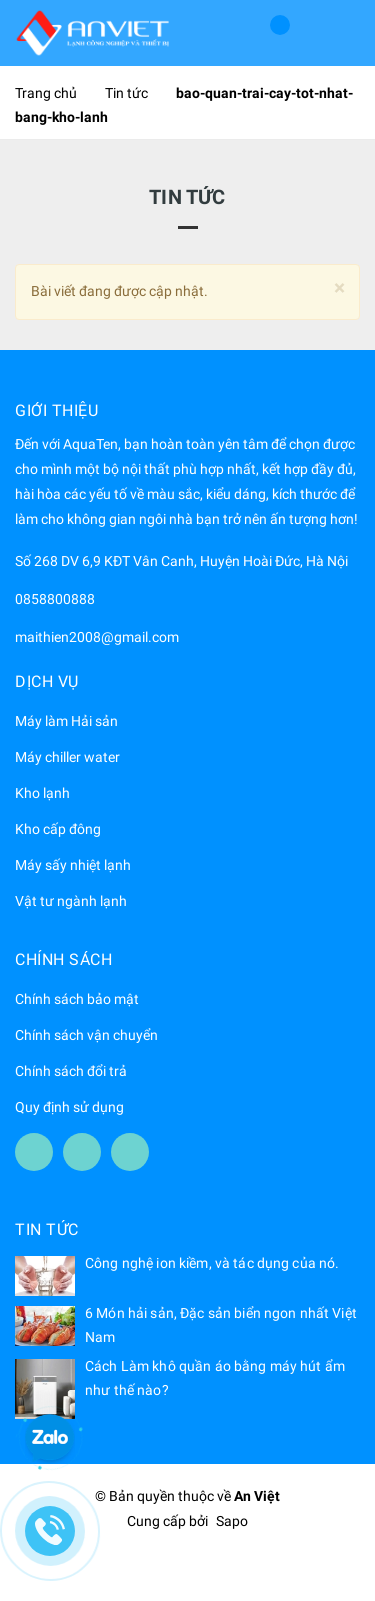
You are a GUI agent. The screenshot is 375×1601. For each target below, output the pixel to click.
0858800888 (55, 599)
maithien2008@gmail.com (97, 637)
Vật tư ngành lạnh (71, 901)
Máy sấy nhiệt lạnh (73, 865)
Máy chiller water (67, 757)
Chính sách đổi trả (71, 1071)
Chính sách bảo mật (77, 999)
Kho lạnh (42, 793)
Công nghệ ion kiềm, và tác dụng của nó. (212, 1263)
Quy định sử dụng (69, 1107)
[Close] (339, 288)
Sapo (232, 1521)
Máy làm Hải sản (66, 721)
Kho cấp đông (58, 829)
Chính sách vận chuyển (86, 1035)
